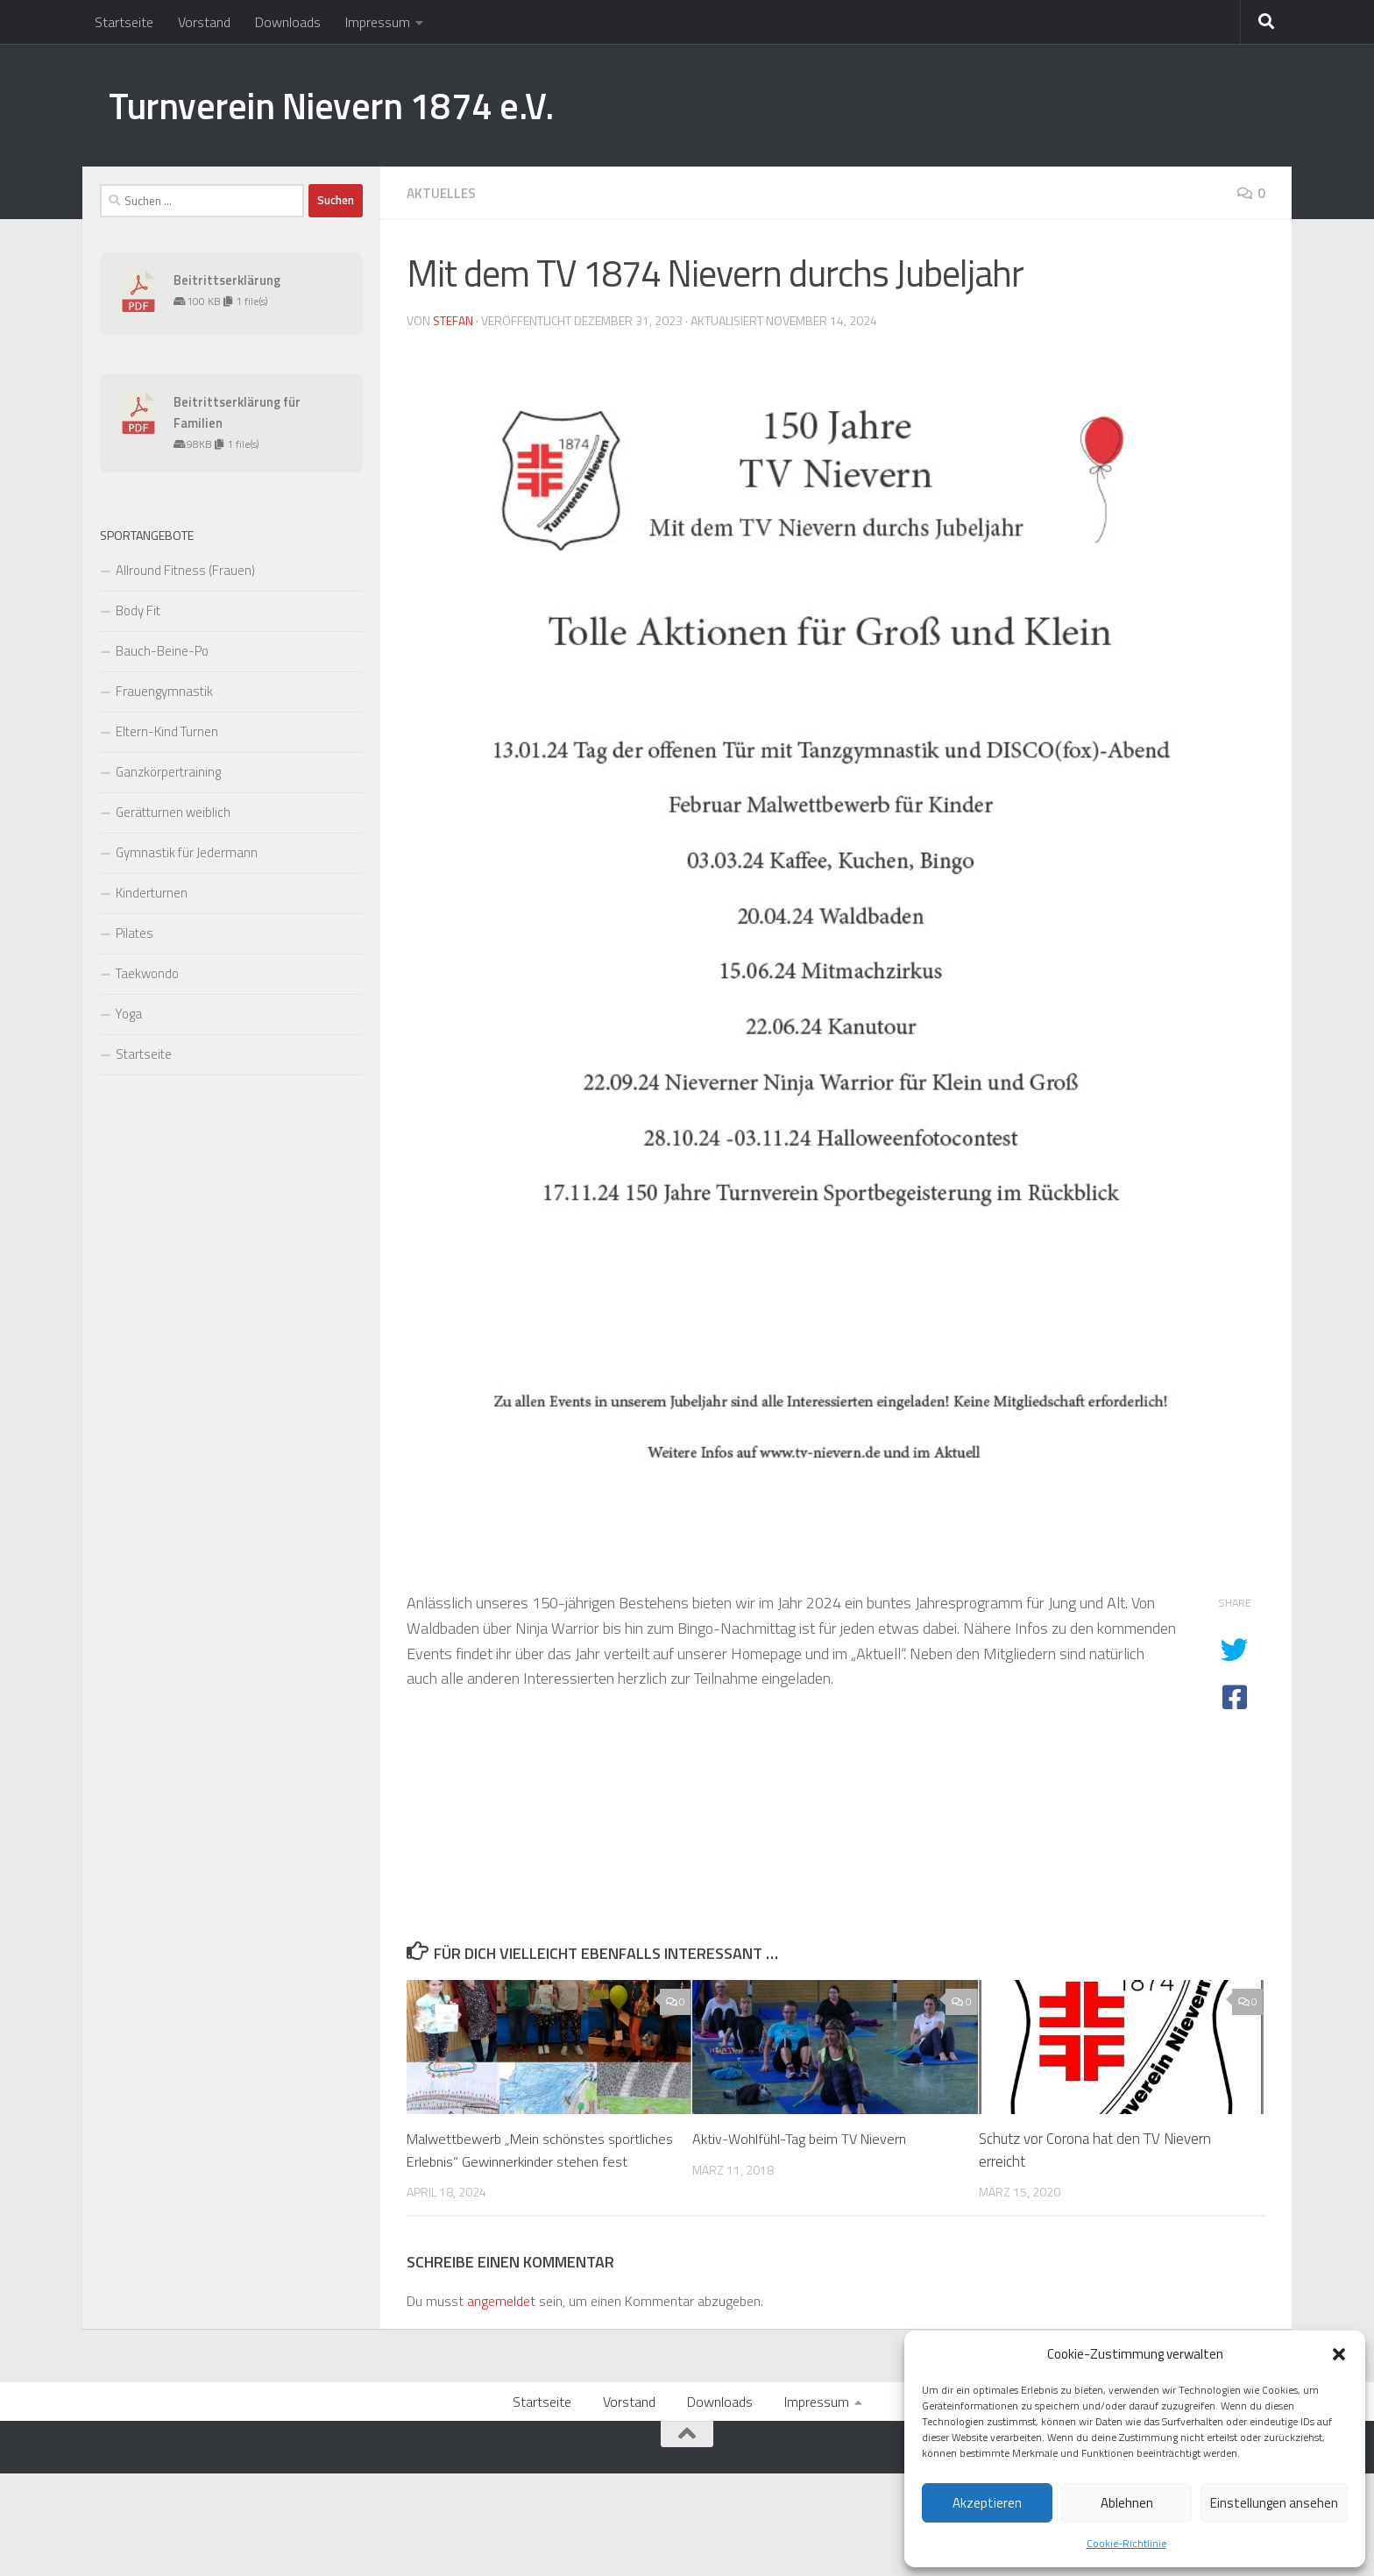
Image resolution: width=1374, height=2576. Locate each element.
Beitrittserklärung (227, 280)
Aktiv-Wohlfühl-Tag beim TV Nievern (804, 2137)
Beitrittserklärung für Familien (237, 412)
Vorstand (204, 21)
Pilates (134, 933)
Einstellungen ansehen (1274, 2503)
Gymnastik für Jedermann (187, 852)
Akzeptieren (987, 2503)
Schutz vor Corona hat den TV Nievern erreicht (1095, 2149)
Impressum (377, 21)
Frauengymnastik (164, 691)
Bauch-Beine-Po (162, 651)
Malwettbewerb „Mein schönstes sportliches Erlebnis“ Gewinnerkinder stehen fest (519, 2160)
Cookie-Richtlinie (1126, 2543)
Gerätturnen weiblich (173, 812)
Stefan (453, 319)
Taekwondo (147, 973)
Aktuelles (442, 192)
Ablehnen (1127, 2503)
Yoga (129, 1014)
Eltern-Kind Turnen (167, 731)
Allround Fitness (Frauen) (185, 570)
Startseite (124, 21)
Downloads (288, 21)
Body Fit (138, 610)
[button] (1339, 2354)
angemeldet (501, 2322)
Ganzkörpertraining (168, 772)
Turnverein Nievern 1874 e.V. (331, 105)
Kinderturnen (152, 893)
